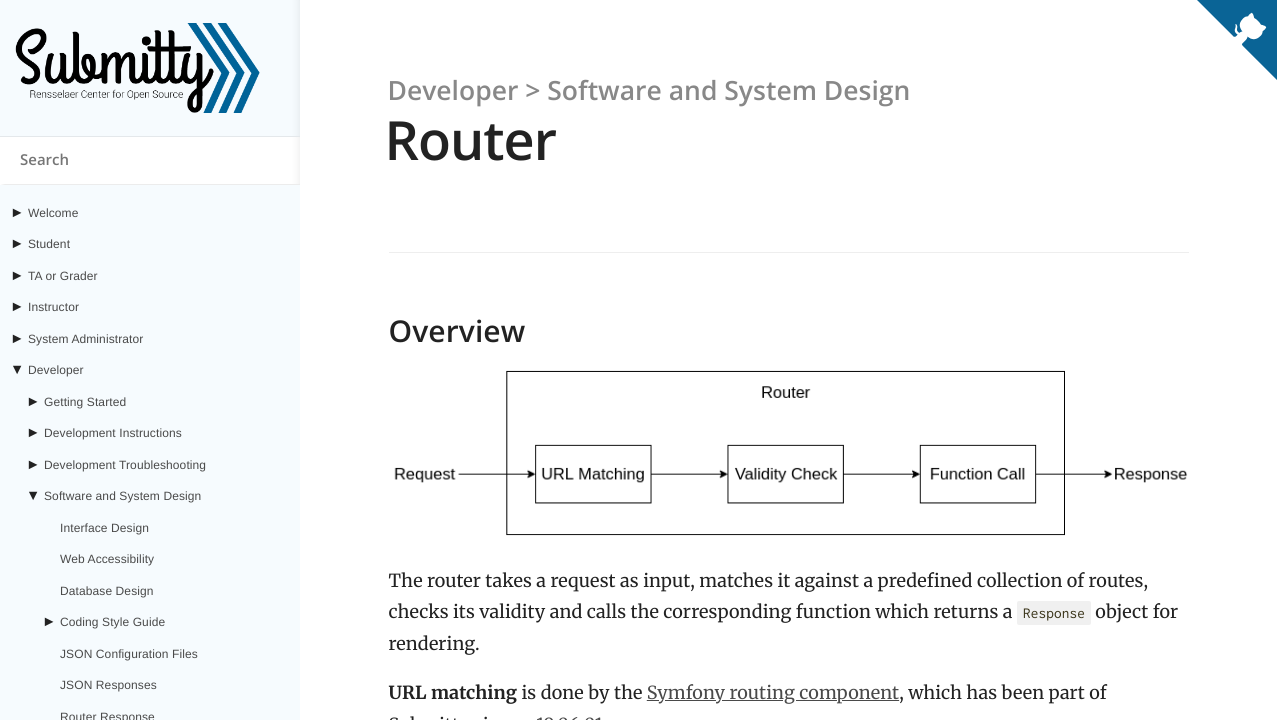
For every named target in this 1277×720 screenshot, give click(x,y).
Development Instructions (113, 433)
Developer (56, 370)
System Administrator (85, 339)
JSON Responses (108, 685)
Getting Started (85, 402)
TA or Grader (63, 276)
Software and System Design (122, 496)
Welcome (53, 213)
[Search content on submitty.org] (150, 161)
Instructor (53, 307)
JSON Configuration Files (129, 654)
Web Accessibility (107, 559)
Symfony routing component (773, 692)
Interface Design (104, 528)
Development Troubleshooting (125, 465)
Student (49, 244)
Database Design (107, 591)
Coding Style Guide (112, 622)
